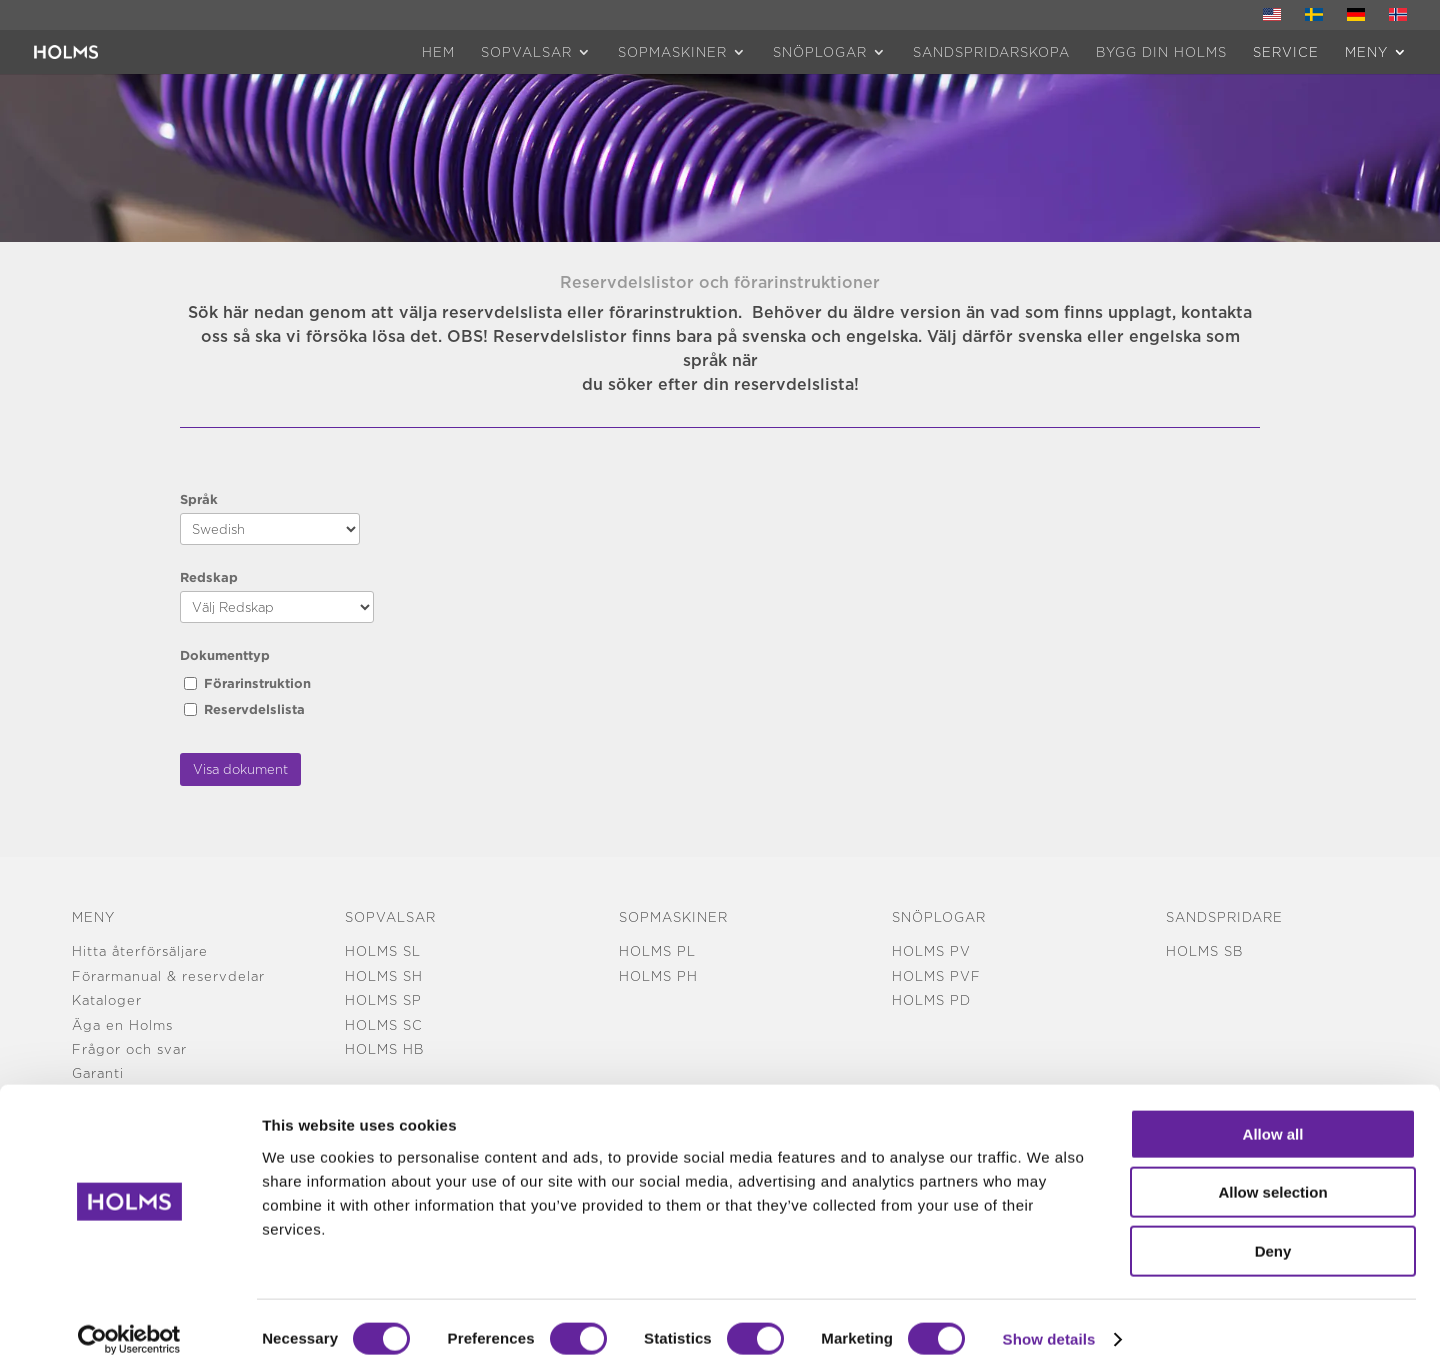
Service (1286, 52)
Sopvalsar (526, 52)
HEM (438, 52)
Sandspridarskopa (991, 52)
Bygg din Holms (1161, 52)
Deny (1273, 1233)
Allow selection (1272, 1175)
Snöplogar (820, 52)
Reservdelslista (254, 709)
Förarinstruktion (257, 683)
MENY (1366, 52)
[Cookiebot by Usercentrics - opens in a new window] (129, 1322)
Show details (1049, 1321)
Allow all (1273, 1116)
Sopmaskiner (672, 52)
